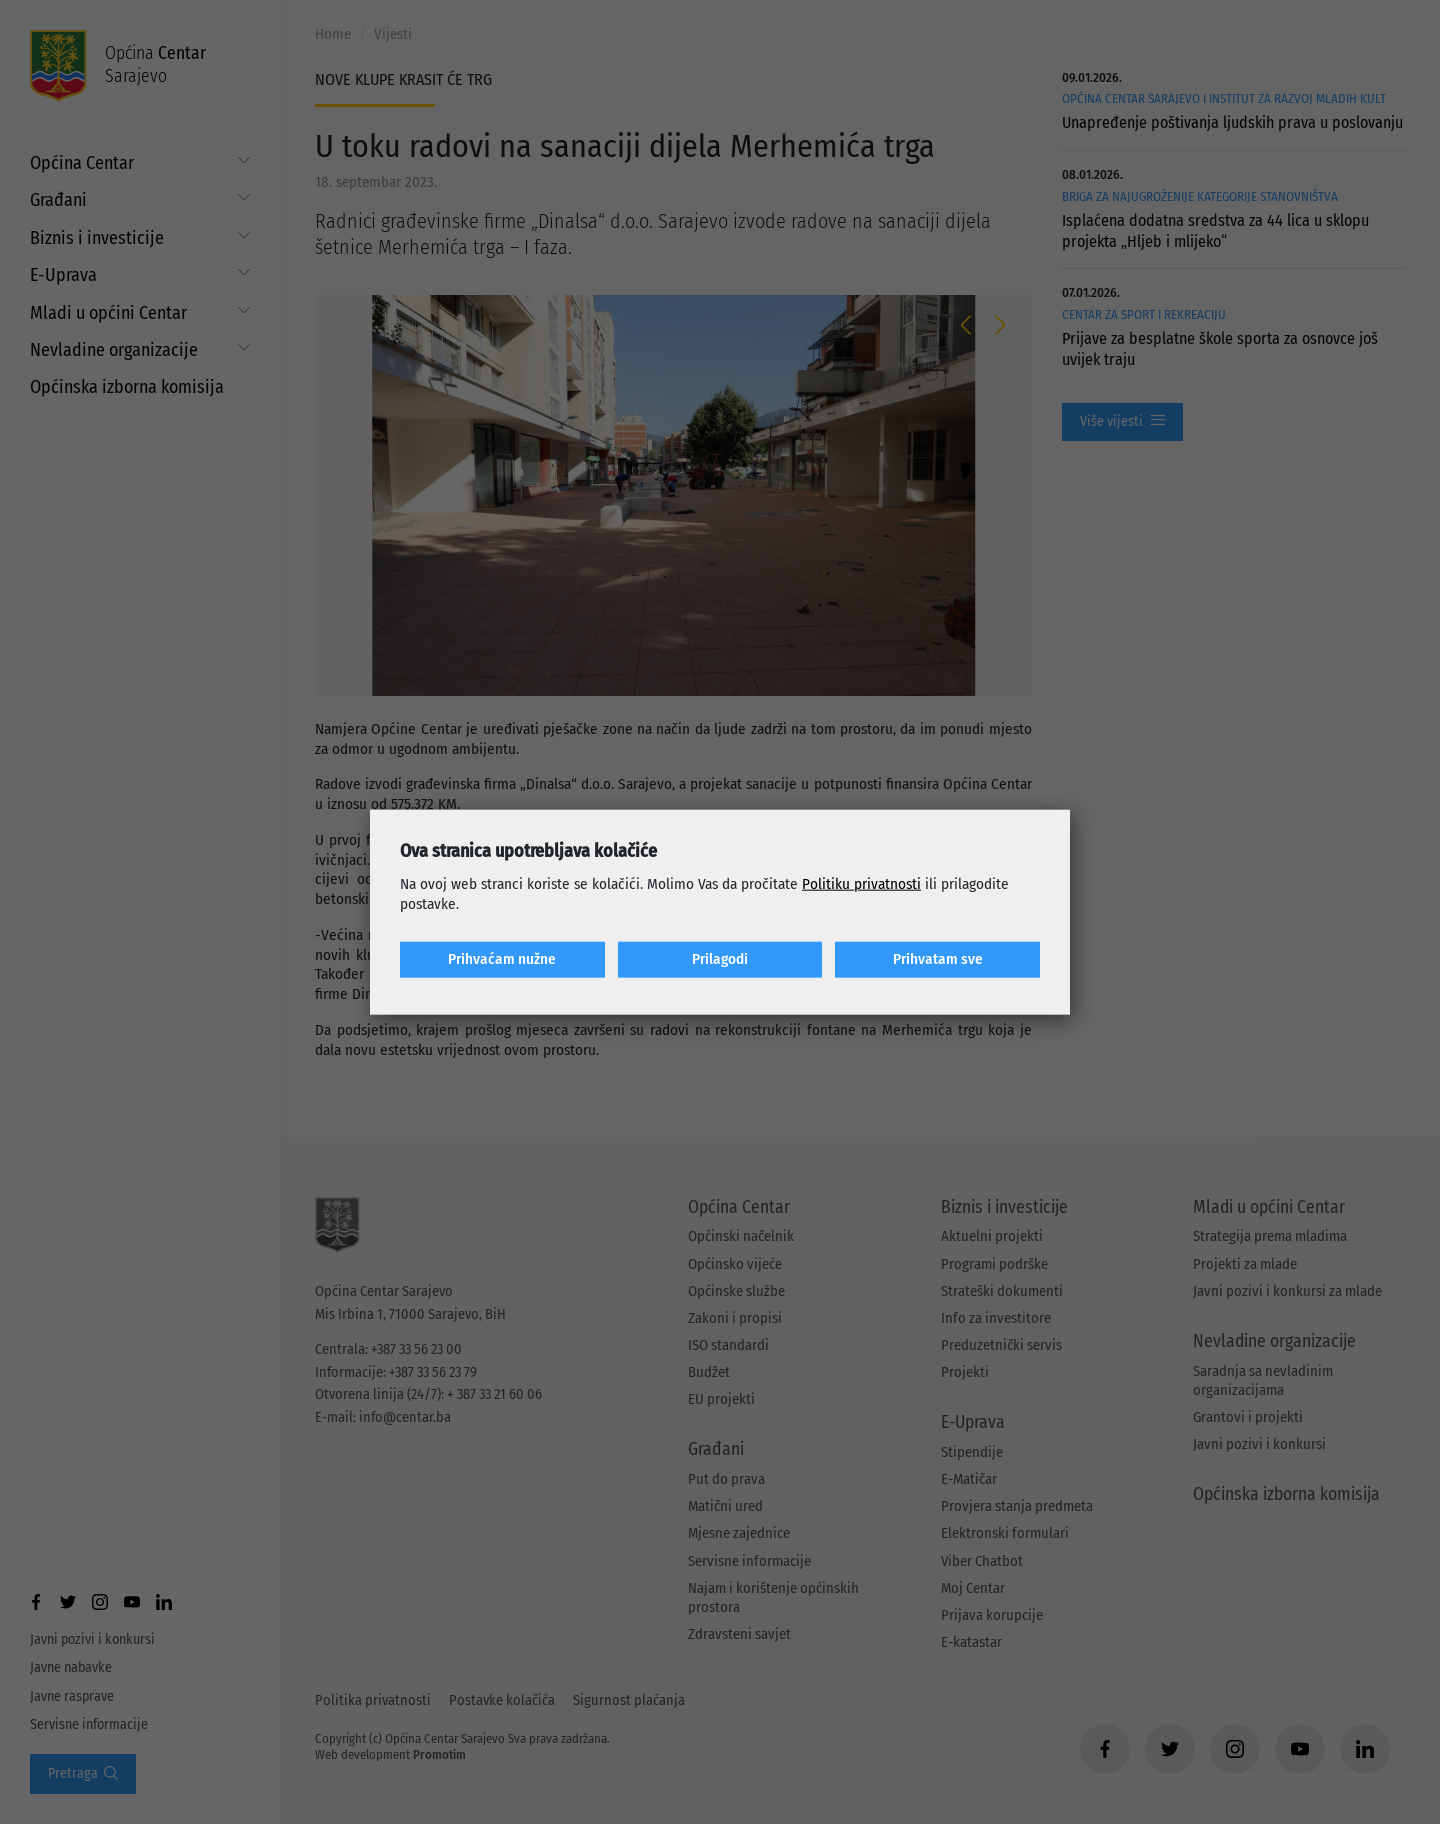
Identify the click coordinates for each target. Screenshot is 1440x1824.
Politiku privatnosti (861, 884)
